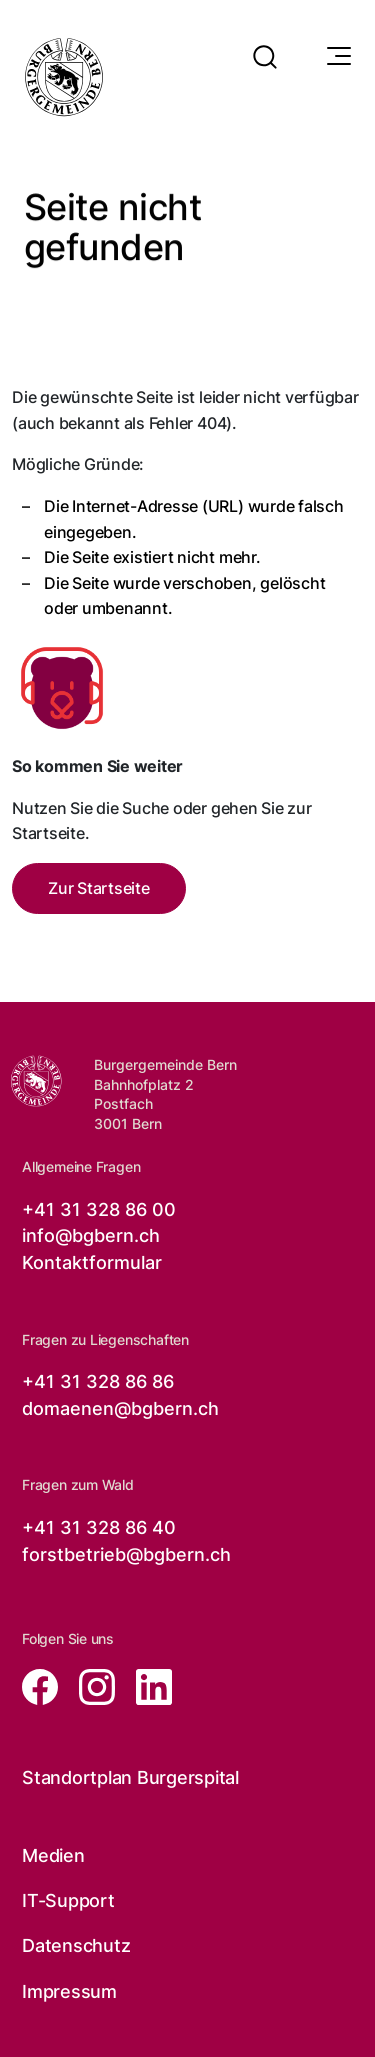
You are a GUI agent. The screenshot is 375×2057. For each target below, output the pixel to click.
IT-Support (68, 1900)
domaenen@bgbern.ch (120, 1408)
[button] (265, 44)
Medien (53, 1855)
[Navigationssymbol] (337, 57)
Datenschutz (76, 1945)
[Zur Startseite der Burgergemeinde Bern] (36, 1081)
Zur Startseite (99, 888)
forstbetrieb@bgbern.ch (126, 1554)
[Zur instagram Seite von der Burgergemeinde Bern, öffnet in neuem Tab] (91, 1685)
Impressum (69, 1991)
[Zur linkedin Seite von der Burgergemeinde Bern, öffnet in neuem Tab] (146, 1685)
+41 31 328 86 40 (99, 1527)
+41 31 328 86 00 (99, 1209)
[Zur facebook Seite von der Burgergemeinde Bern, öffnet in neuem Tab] (42, 1685)
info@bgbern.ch (91, 1235)
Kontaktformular (92, 1262)
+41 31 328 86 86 (98, 1381)
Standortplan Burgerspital (130, 1777)
